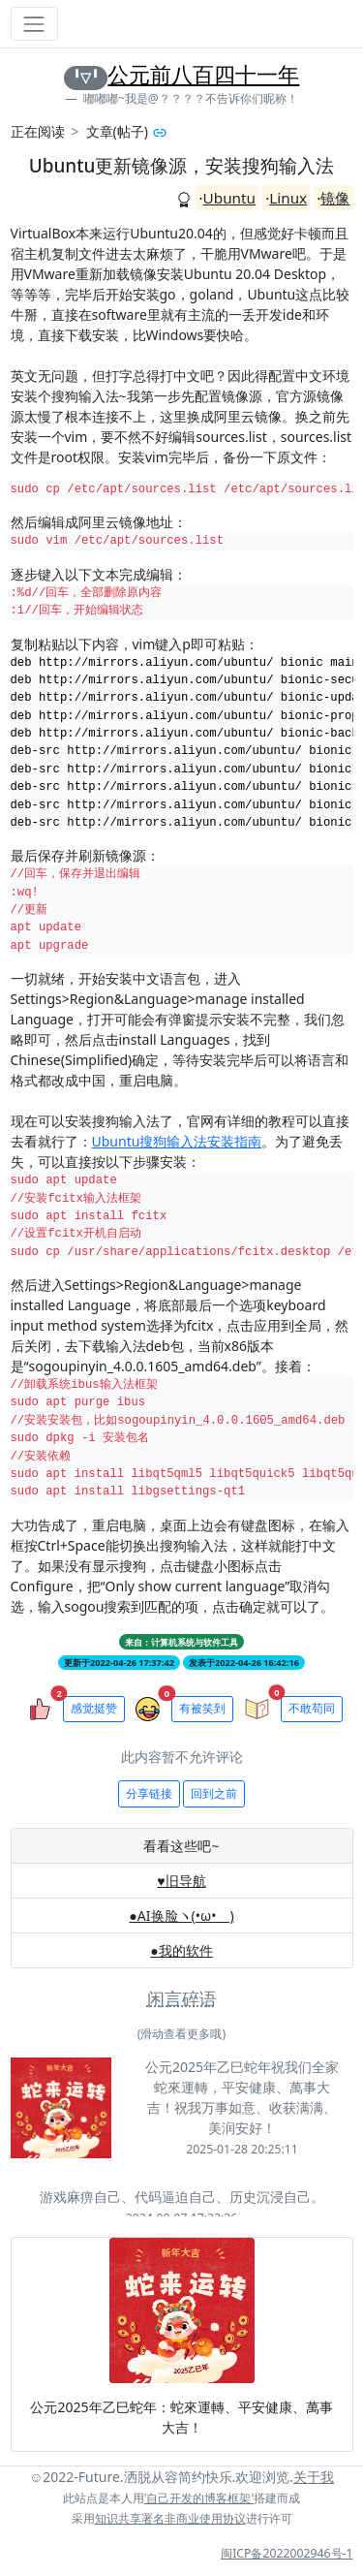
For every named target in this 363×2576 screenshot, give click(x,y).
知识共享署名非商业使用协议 (170, 2518)
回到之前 (214, 1793)
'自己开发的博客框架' (199, 2498)
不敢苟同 (311, 1708)
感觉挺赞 (94, 1708)
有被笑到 (202, 1708)
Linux (288, 197)
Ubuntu (229, 197)
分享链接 (149, 1793)
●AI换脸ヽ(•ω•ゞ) (181, 1915)
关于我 (313, 2476)
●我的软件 (181, 1950)
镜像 (334, 197)
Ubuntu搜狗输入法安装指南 (177, 1141)
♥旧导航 (181, 1880)
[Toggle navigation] (34, 24)
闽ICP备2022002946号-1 (286, 2553)
